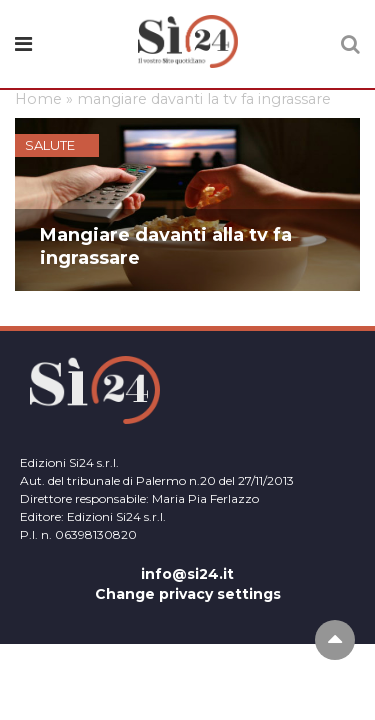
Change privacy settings (188, 594)
